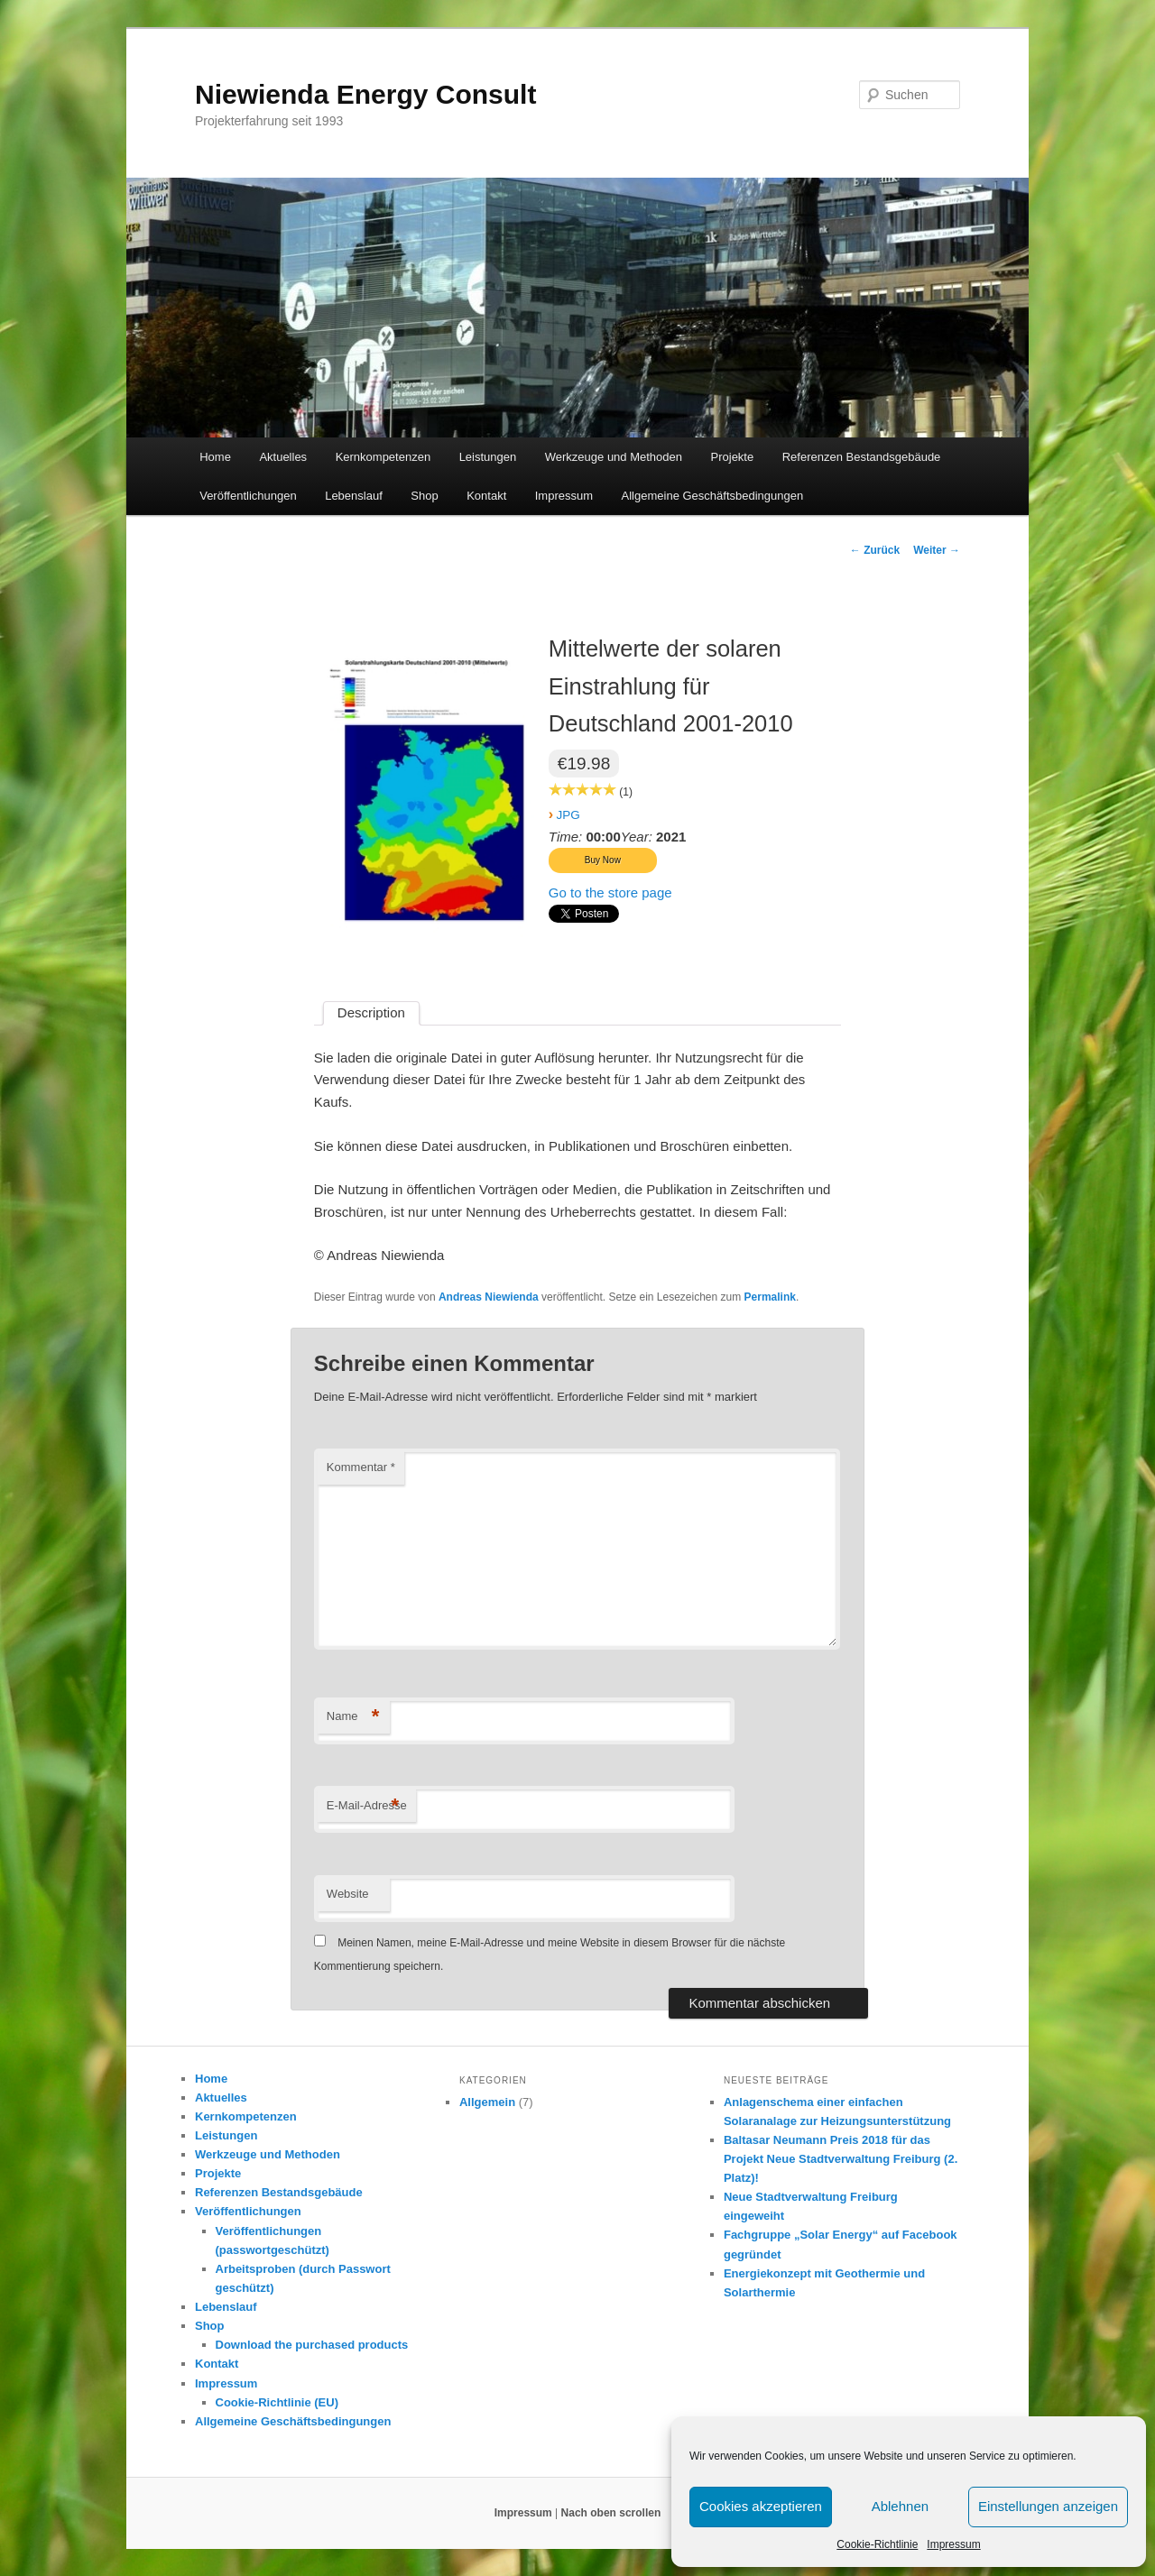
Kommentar (361, 1467)
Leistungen (488, 457)
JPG (567, 815)
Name (353, 1717)
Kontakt (486, 495)
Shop (424, 495)
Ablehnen (900, 2506)
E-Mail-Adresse (367, 1806)
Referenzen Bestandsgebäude (861, 457)
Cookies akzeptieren (760, 2506)
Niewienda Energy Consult (365, 94)
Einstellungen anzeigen (1048, 2506)
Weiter (936, 550)
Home (215, 457)
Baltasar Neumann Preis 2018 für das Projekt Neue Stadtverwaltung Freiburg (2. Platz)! (840, 2159)
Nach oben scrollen (611, 2513)
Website (348, 1893)
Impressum (953, 2544)
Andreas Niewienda (489, 1297)
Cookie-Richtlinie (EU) (277, 2402)
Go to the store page (610, 892)
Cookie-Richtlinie (877, 2544)
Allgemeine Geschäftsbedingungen (713, 495)
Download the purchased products (312, 2344)
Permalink (770, 1297)
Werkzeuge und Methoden (613, 457)
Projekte (732, 457)
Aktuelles (283, 457)
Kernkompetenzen (383, 457)
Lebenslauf (354, 495)
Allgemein (487, 2102)
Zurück (875, 550)
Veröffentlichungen (247, 495)
